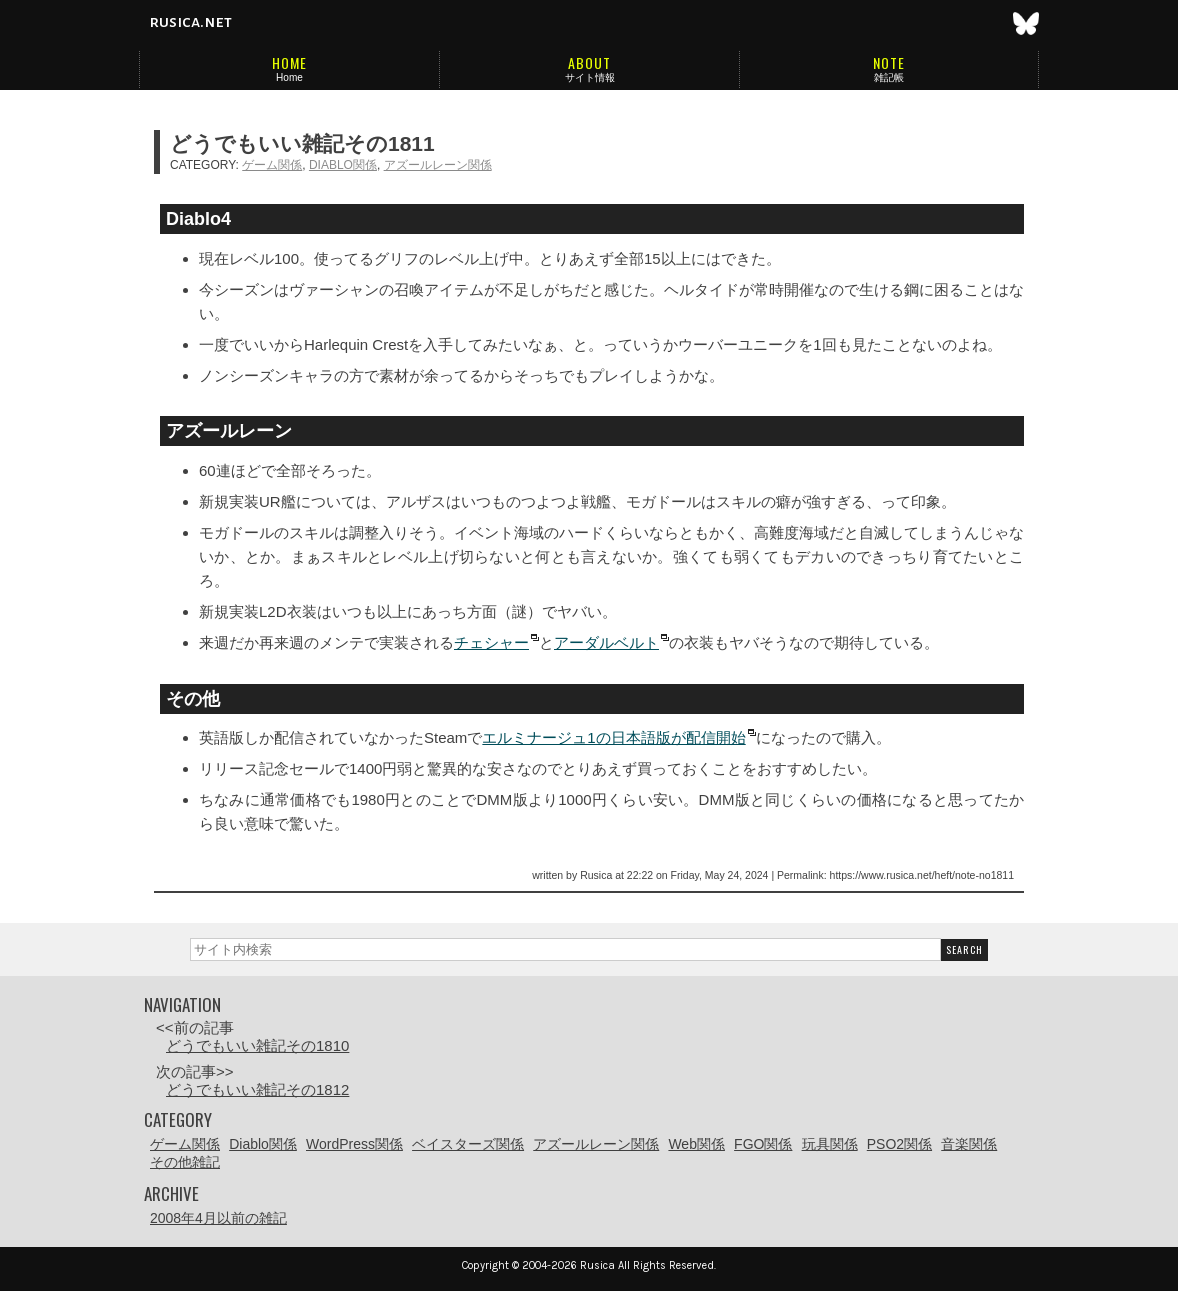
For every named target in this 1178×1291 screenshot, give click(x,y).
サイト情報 (590, 77)
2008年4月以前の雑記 (218, 1218)
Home (289, 77)
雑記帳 (889, 77)
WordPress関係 (354, 1144)
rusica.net (190, 22)
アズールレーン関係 (438, 165)
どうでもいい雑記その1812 (257, 1089)
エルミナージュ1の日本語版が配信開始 (613, 737)
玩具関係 (830, 1144)
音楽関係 (969, 1144)
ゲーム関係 (272, 165)
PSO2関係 (899, 1144)
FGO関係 (763, 1144)
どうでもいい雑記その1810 (257, 1045)
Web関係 (696, 1144)
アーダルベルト (606, 642)
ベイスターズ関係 (468, 1144)
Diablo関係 (343, 165)
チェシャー (491, 642)
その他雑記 (185, 1162)
